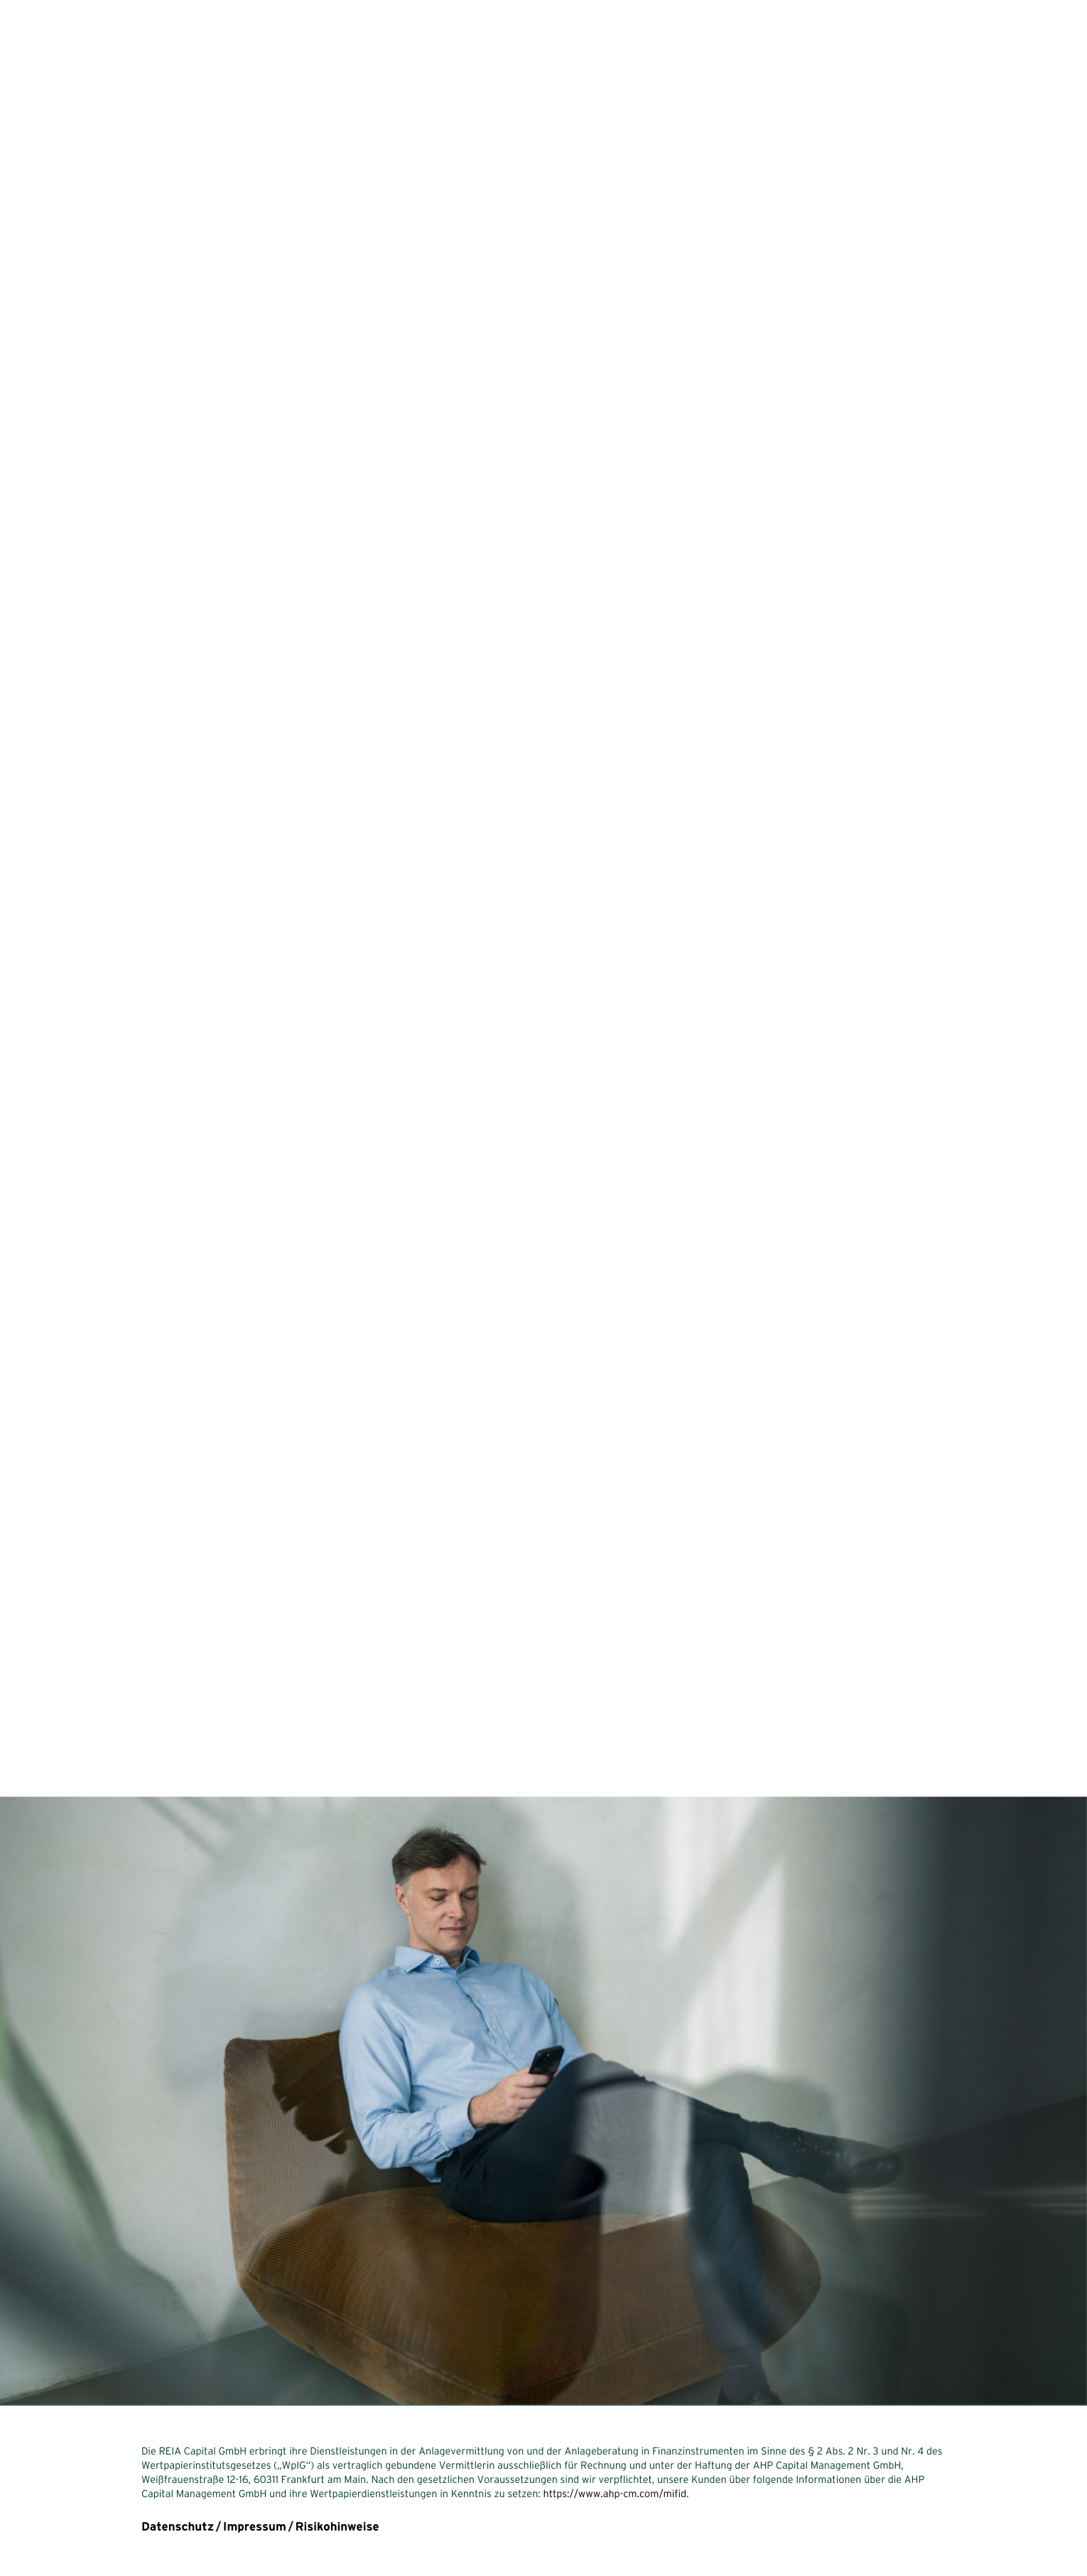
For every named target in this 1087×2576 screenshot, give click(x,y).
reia (50, 38)
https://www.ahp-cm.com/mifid (614, 2493)
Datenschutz (177, 2526)
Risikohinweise (337, 2526)
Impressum (254, 2526)
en (62, 2511)
